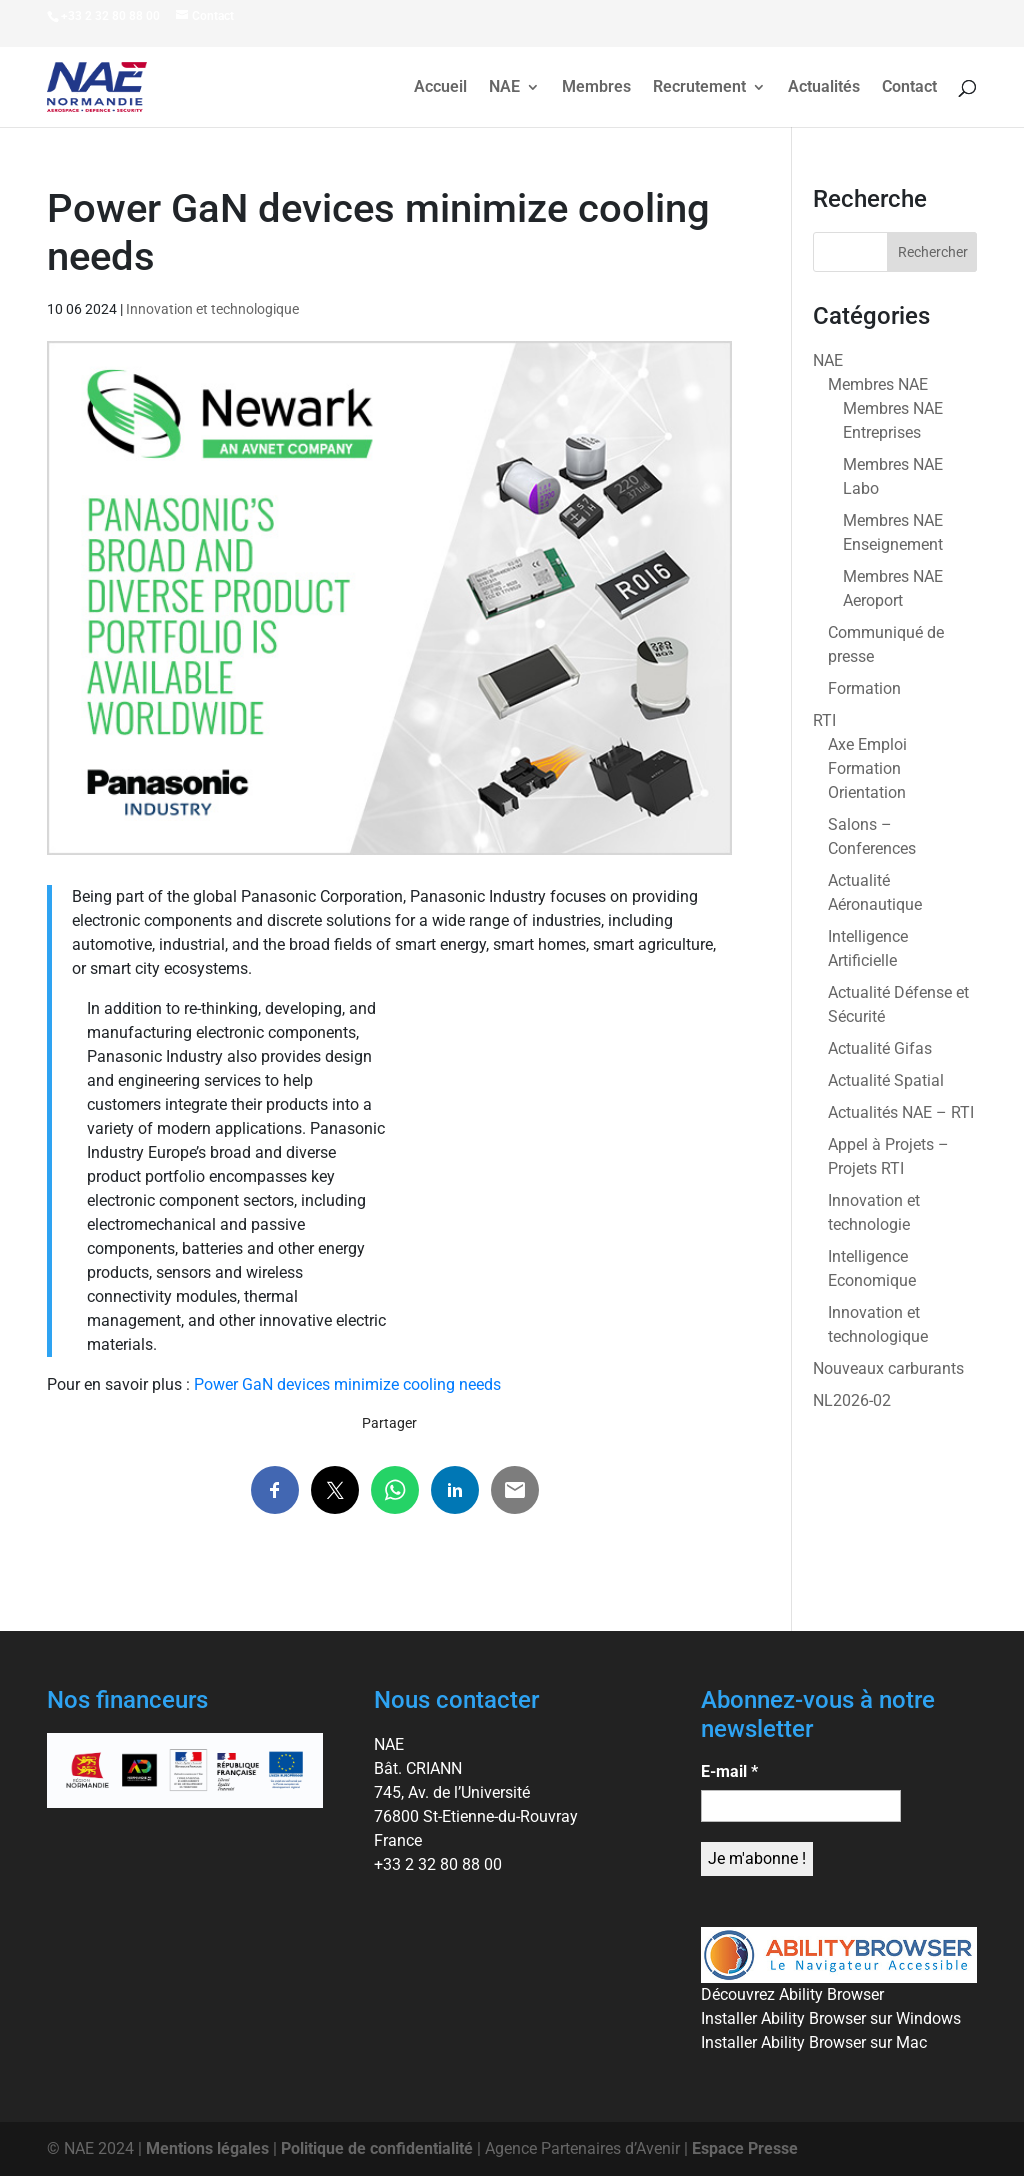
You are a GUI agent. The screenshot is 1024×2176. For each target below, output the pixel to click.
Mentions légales (207, 2148)
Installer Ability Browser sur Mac (814, 2042)
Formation (864, 688)
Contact (909, 88)
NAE (504, 88)
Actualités (824, 88)
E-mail (729, 1771)
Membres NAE (878, 384)
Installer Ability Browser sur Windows (831, 2018)
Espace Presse (745, 2148)
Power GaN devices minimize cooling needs (347, 1384)
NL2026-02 (852, 1400)
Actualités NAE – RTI (901, 1112)
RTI (824, 720)
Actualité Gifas (880, 1048)
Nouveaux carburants (888, 1368)
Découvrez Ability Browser (792, 1994)
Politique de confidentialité (377, 2148)
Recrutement (699, 88)
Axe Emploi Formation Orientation (867, 768)
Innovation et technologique (212, 309)
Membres (596, 88)
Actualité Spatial (886, 1080)
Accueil (440, 88)
